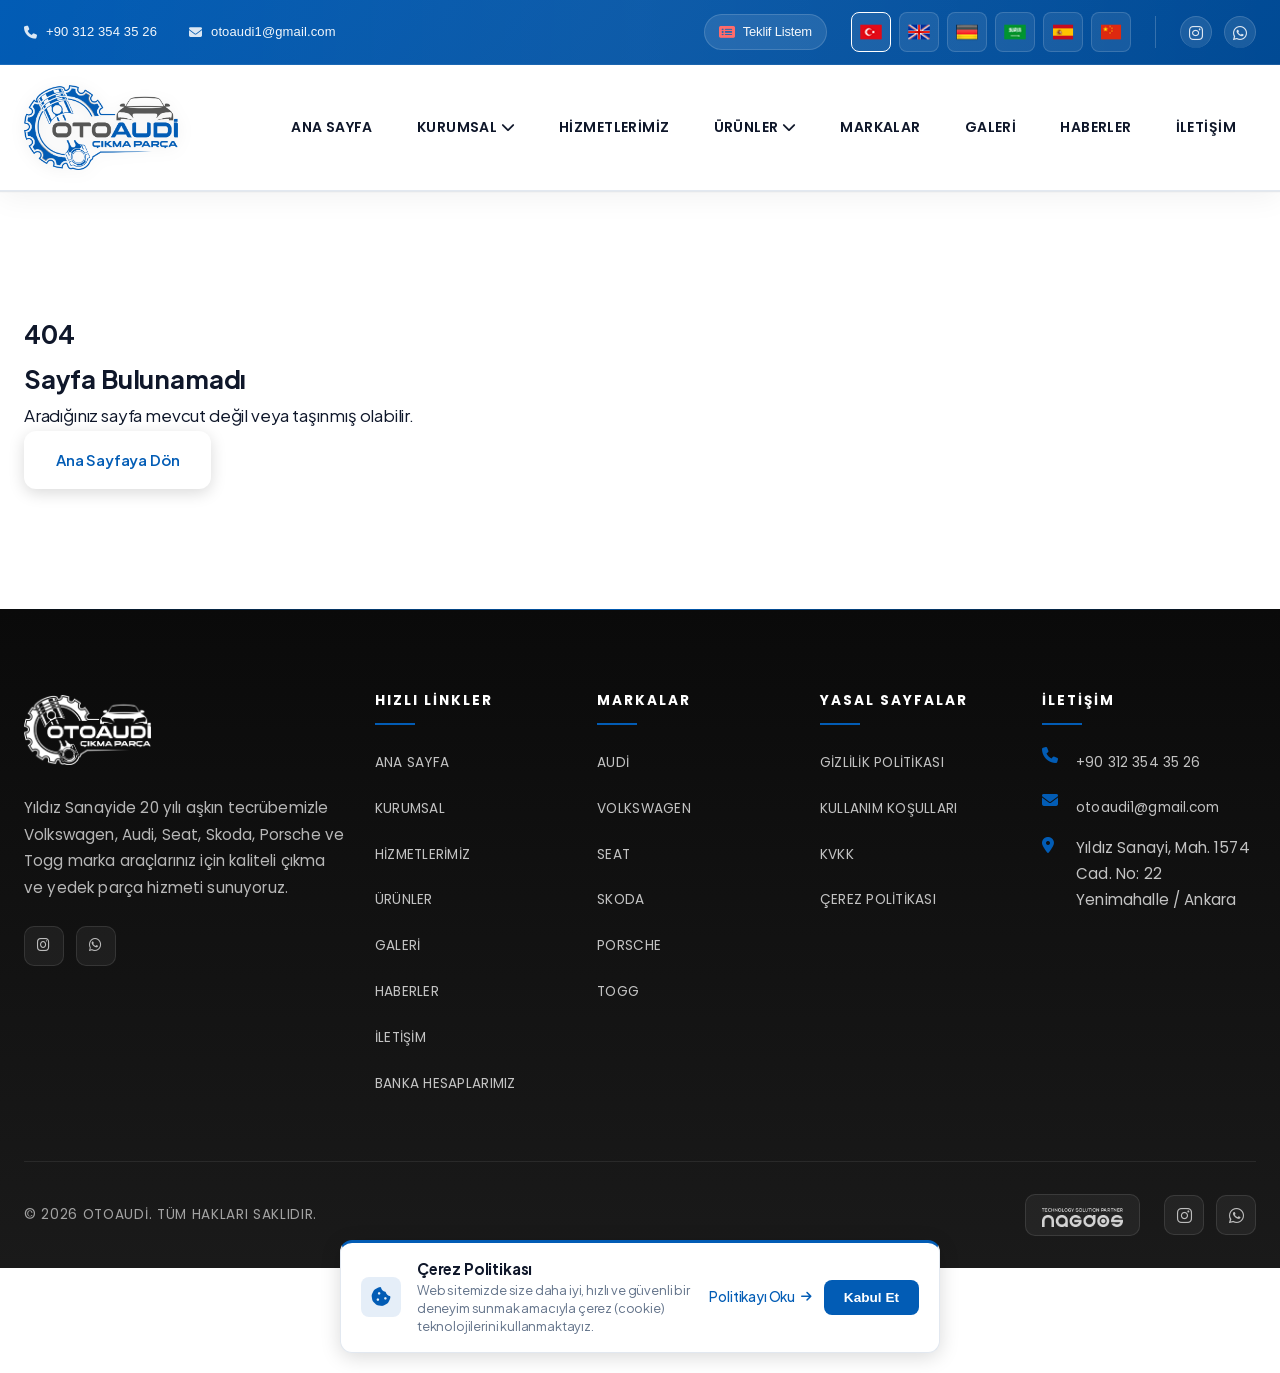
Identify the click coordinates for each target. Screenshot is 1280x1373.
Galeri (991, 127)
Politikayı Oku (760, 1296)
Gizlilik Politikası (882, 762)
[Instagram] (1196, 32)
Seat (613, 854)
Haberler (1095, 127)
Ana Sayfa (332, 127)
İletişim (1206, 127)
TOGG (618, 991)
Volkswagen (644, 808)
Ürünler (755, 127)
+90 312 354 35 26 (90, 31)
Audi (613, 762)
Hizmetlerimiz (614, 127)
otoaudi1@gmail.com (262, 31)
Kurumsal (466, 127)
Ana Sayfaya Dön (117, 459)
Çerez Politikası (878, 899)
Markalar (880, 127)
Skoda (620, 899)
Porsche (629, 945)
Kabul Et (871, 1297)
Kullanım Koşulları (889, 808)
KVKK (837, 854)
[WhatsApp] (1240, 32)
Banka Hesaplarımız (445, 1083)
